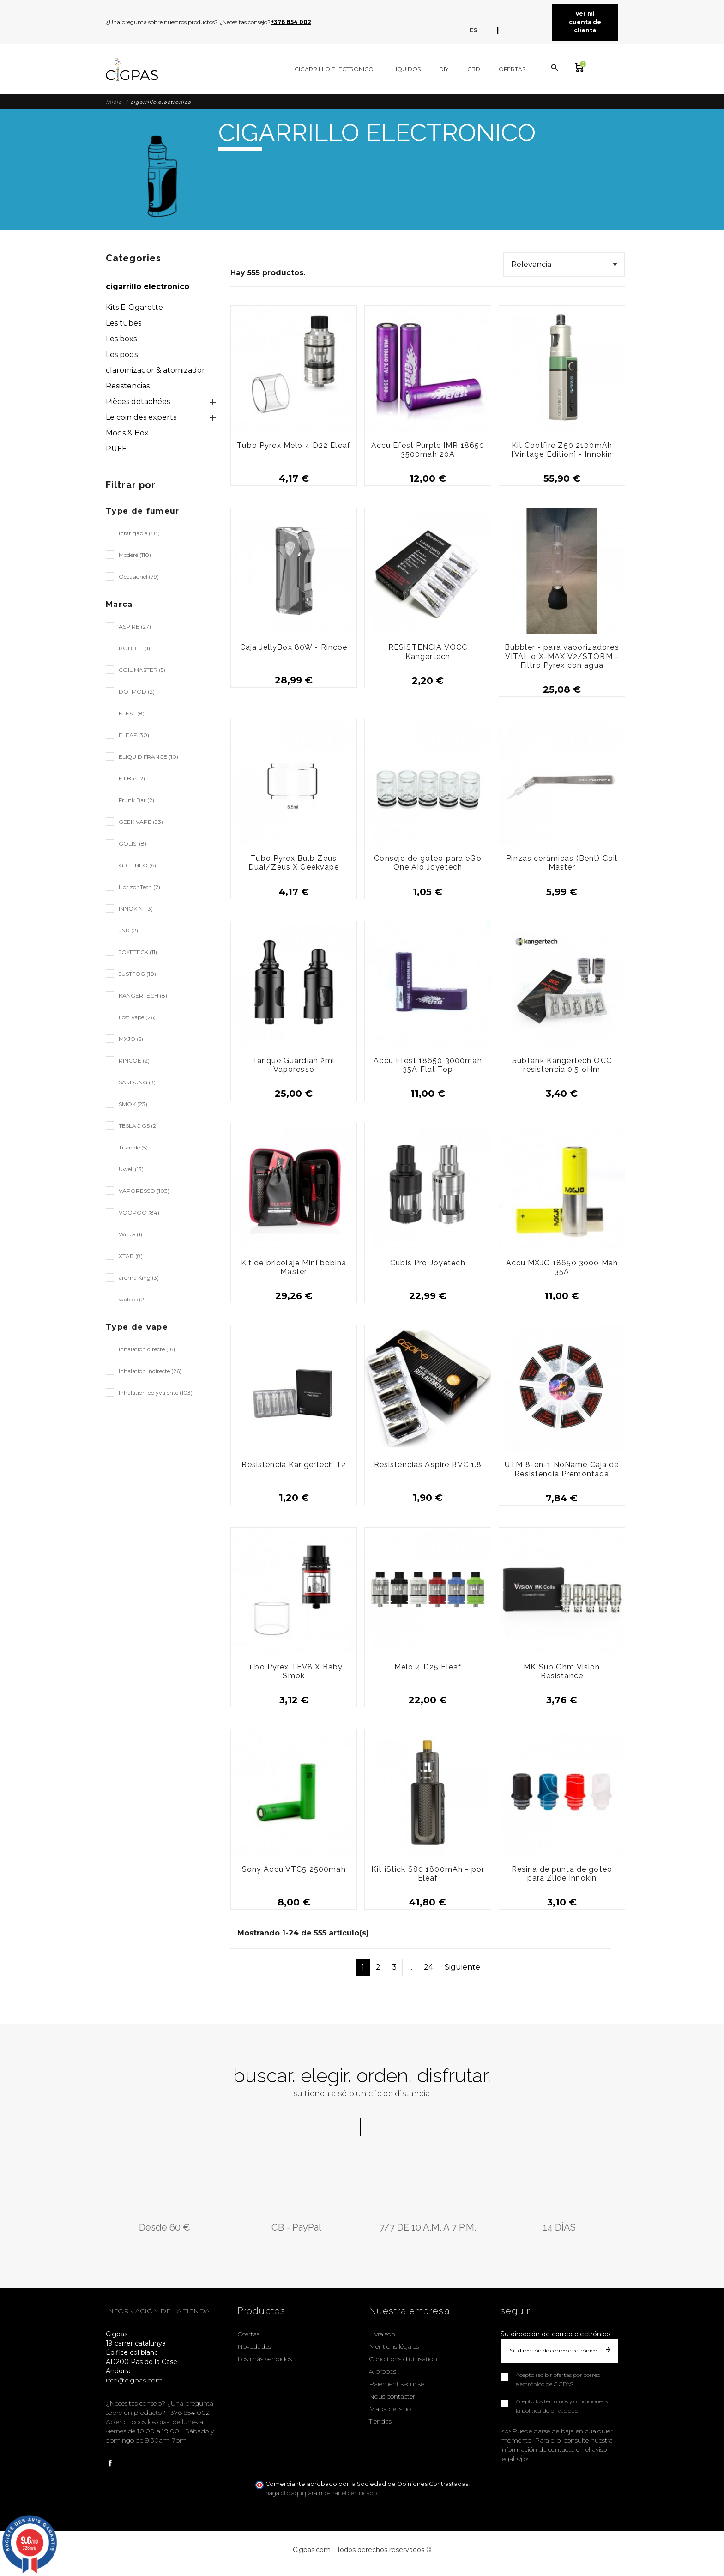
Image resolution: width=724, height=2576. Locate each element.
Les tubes (123, 323)
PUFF (116, 448)
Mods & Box (127, 433)
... (410, 1967)
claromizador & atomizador (155, 370)
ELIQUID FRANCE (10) (148, 756)
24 (428, 1967)
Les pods (122, 354)
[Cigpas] (132, 69)
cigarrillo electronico (147, 286)
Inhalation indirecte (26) (150, 1370)
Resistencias (128, 385)
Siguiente (462, 1967)
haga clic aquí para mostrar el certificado (321, 2493)
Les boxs (121, 338)
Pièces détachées (138, 401)
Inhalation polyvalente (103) (156, 1392)
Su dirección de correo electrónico (555, 2334)
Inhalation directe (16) (147, 1349)
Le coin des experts (141, 417)
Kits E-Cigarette (134, 307)
